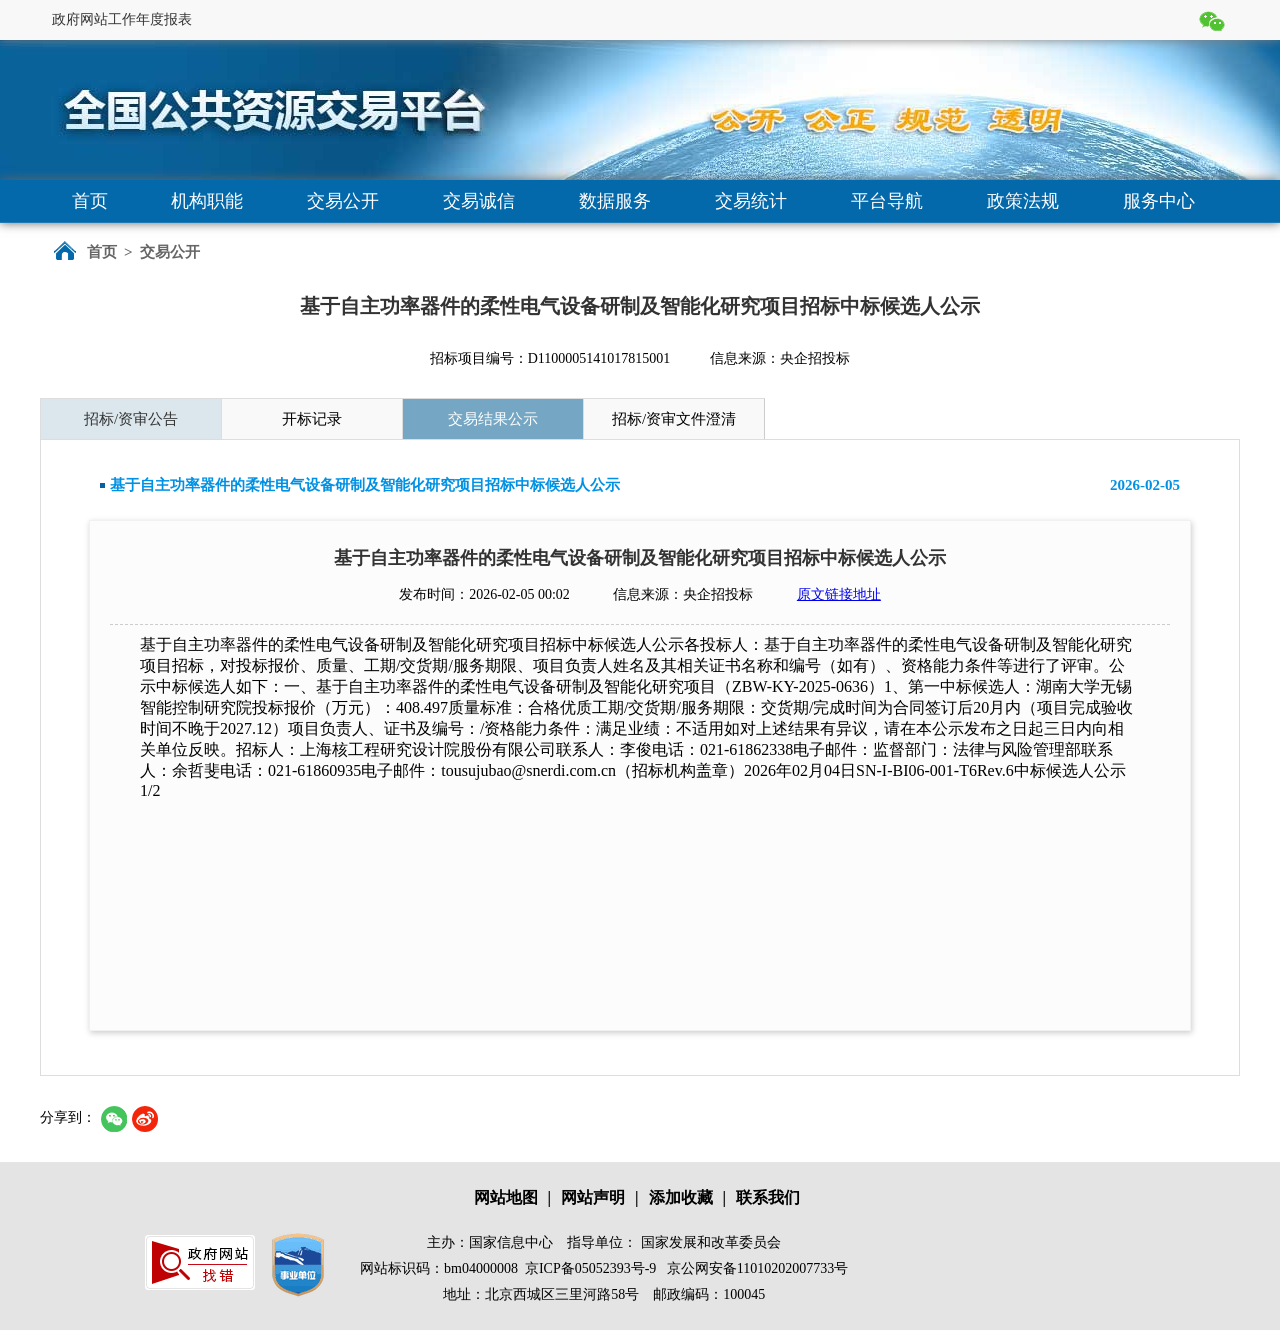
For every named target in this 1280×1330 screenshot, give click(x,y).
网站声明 (593, 1197)
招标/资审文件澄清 (674, 419)
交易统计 (751, 201)
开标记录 (312, 419)
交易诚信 (479, 201)
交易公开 (343, 201)
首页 (90, 201)
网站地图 (506, 1197)
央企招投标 (815, 358)
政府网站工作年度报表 (122, 19)
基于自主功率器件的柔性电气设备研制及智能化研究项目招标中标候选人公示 (365, 485)
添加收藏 (681, 1197)
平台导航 (887, 201)
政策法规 (1023, 201)
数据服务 (615, 201)
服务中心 (1159, 201)
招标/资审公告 (131, 419)
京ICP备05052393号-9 (590, 1268)
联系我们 (768, 1197)
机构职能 (207, 201)
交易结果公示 (493, 419)
